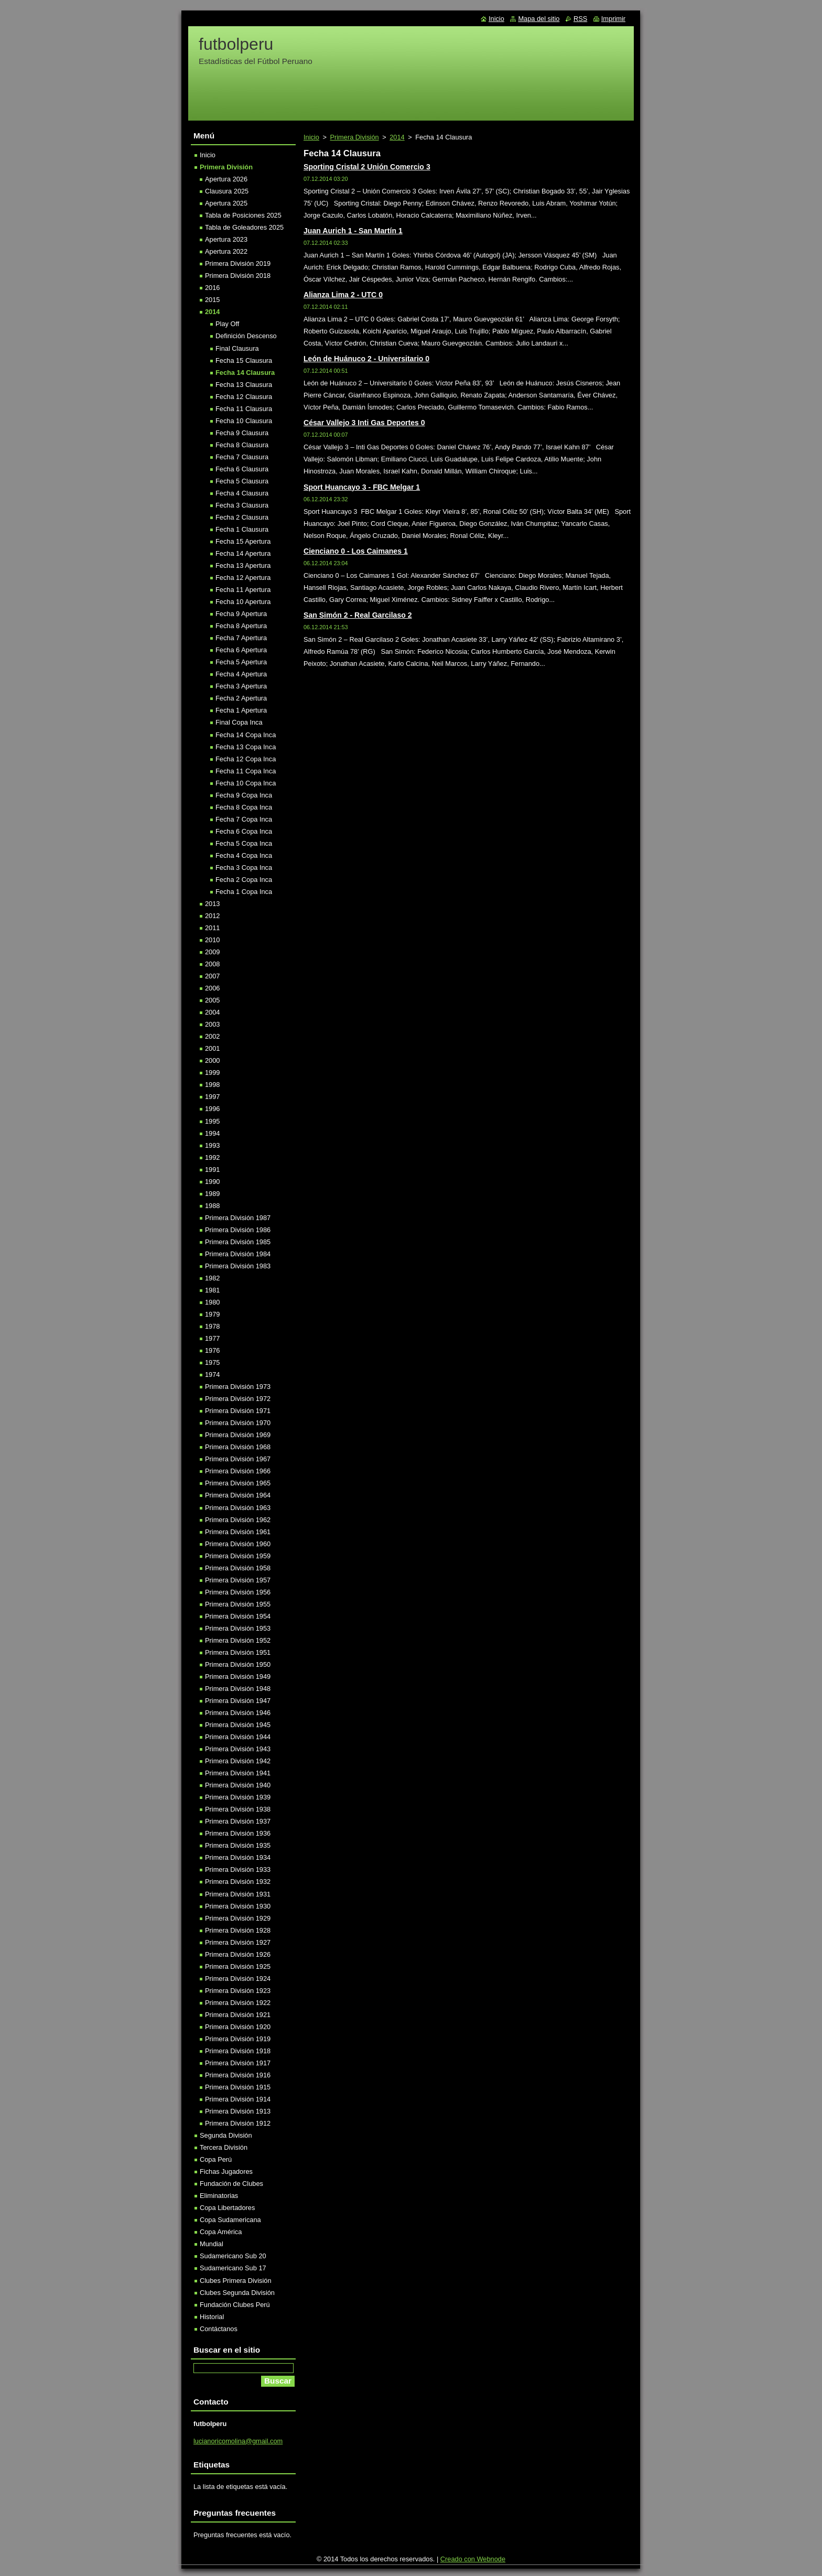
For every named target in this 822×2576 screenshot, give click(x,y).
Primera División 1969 (238, 1435)
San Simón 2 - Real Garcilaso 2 (358, 615)
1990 (212, 1181)
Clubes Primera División (236, 2280)
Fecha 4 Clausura (241, 493)
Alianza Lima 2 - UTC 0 (343, 294)
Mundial (211, 2244)
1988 (212, 1206)
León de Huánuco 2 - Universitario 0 (366, 358)
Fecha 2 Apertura (241, 698)
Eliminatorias (219, 2196)
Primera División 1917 (238, 2063)
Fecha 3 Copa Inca (243, 867)
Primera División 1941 (238, 1773)
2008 (212, 964)
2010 (212, 940)
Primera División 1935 (238, 1845)
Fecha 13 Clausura (243, 385)
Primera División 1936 (238, 1833)
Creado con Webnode (472, 2559)
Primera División (354, 137)
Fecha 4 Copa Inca (243, 855)
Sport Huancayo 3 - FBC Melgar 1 (362, 487)
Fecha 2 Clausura (241, 517)
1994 (212, 1133)
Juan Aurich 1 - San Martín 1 (353, 231)
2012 (212, 916)
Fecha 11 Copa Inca (245, 771)
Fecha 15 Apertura (243, 541)
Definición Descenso (246, 336)
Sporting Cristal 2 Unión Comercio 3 (367, 167)
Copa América (221, 2232)
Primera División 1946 (238, 1713)
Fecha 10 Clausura (243, 421)
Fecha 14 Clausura (245, 372)
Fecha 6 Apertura (241, 650)
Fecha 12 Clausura (243, 397)
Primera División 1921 (238, 2015)
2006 (212, 988)
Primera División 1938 (238, 1809)
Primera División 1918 (238, 2051)
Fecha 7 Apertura (241, 638)
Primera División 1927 (238, 1942)
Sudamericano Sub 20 (233, 2256)
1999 (212, 1072)
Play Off (227, 324)
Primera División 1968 (238, 1447)
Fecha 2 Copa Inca (243, 879)
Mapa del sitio (538, 19)
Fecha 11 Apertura (243, 590)
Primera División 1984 (238, 1254)
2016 (212, 288)
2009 (212, 952)
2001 (212, 1048)
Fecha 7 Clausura (241, 457)
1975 (212, 1362)
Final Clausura (237, 348)
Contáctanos (218, 2329)
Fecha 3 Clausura (241, 505)
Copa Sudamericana (230, 2220)
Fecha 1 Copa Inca (243, 892)
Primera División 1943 (238, 1749)
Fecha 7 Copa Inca (243, 819)
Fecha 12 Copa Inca (245, 759)
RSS (580, 19)
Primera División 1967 (238, 1459)
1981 (212, 1290)
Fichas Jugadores (226, 2171)
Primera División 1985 (238, 1242)
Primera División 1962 (238, 1520)
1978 (212, 1326)
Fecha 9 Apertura (241, 614)
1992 (212, 1157)
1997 (212, 1097)
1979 (212, 1314)
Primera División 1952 (238, 1640)
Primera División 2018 (238, 275)
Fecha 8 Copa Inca (243, 807)
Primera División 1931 (238, 1894)
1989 (212, 1194)
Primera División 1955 (238, 1604)
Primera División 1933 (238, 1869)
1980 (212, 1302)
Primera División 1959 (238, 1556)
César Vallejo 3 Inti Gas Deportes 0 (364, 422)
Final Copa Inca (239, 722)
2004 (212, 1012)
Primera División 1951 (238, 1652)
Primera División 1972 (238, 1399)
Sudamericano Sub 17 (233, 2268)
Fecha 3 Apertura (241, 686)
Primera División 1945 (238, 1725)
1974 (212, 1374)
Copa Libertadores (227, 2208)
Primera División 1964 (238, 1495)
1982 (212, 1278)
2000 (212, 1060)
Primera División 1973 (238, 1387)
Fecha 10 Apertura (243, 602)
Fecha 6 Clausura (241, 469)
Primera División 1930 (238, 1906)
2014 (397, 137)
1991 (212, 1169)
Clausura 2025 (226, 191)
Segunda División (226, 2135)
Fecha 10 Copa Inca (245, 783)
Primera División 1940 (238, 1785)
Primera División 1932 (238, 1881)
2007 (212, 976)
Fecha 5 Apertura (241, 662)
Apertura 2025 (226, 203)
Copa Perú (216, 2159)
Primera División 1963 (238, 1508)
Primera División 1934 (238, 1857)
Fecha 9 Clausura (241, 433)
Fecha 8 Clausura (241, 445)
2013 (212, 904)
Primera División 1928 (238, 1930)
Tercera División (223, 2147)
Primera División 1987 (238, 1218)
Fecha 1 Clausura (241, 529)
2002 (212, 1036)
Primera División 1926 (238, 1954)
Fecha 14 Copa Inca (245, 735)
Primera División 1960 (238, 1544)
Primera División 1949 (238, 1676)
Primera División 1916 (238, 2075)
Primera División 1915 (238, 2087)
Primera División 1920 (238, 2027)
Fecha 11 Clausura (243, 409)
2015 (212, 300)
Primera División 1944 (238, 1737)
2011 (212, 928)
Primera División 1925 (238, 1966)
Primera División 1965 (238, 1483)
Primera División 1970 (238, 1423)
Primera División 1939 (238, 1797)
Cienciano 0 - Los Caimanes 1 (356, 551)
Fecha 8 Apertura (241, 626)
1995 (212, 1121)
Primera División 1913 (238, 2111)
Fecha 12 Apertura (243, 577)
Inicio (311, 137)
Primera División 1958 (238, 1568)
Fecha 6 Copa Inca (243, 831)
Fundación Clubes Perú (235, 2305)
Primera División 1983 (238, 1266)
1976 (212, 1350)
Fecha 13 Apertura (243, 565)
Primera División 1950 (238, 1664)
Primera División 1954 (238, 1616)
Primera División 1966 (238, 1471)
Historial (212, 2317)
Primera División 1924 (238, 1978)
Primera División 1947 (238, 1701)
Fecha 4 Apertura (241, 674)
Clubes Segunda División (237, 2293)
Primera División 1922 (238, 2003)
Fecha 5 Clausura (241, 481)
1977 (212, 1338)
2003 (212, 1024)
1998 (212, 1084)
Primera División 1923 (238, 1991)
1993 (212, 1145)
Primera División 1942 (238, 1761)
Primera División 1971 (238, 1411)
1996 (212, 1109)
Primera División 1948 (238, 1689)
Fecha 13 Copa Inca (245, 747)
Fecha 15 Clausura (243, 360)
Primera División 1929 (238, 1918)
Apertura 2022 (226, 251)
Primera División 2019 (238, 263)
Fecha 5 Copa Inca (243, 843)
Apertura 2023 (226, 239)
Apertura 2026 (226, 179)
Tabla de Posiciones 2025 (243, 215)
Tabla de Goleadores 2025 (244, 227)
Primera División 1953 (238, 1628)
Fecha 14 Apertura (243, 553)
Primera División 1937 (238, 1821)
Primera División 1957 (238, 1580)
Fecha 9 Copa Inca (243, 795)
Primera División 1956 (238, 1592)
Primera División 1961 (238, 1532)
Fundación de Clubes (231, 2183)
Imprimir (613, 19)
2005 (212, 1000)
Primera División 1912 (238, 2123)
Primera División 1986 (238, 1230)
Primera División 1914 (238, 2099)
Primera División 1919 (238, 2039)
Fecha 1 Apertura (241, 710)
